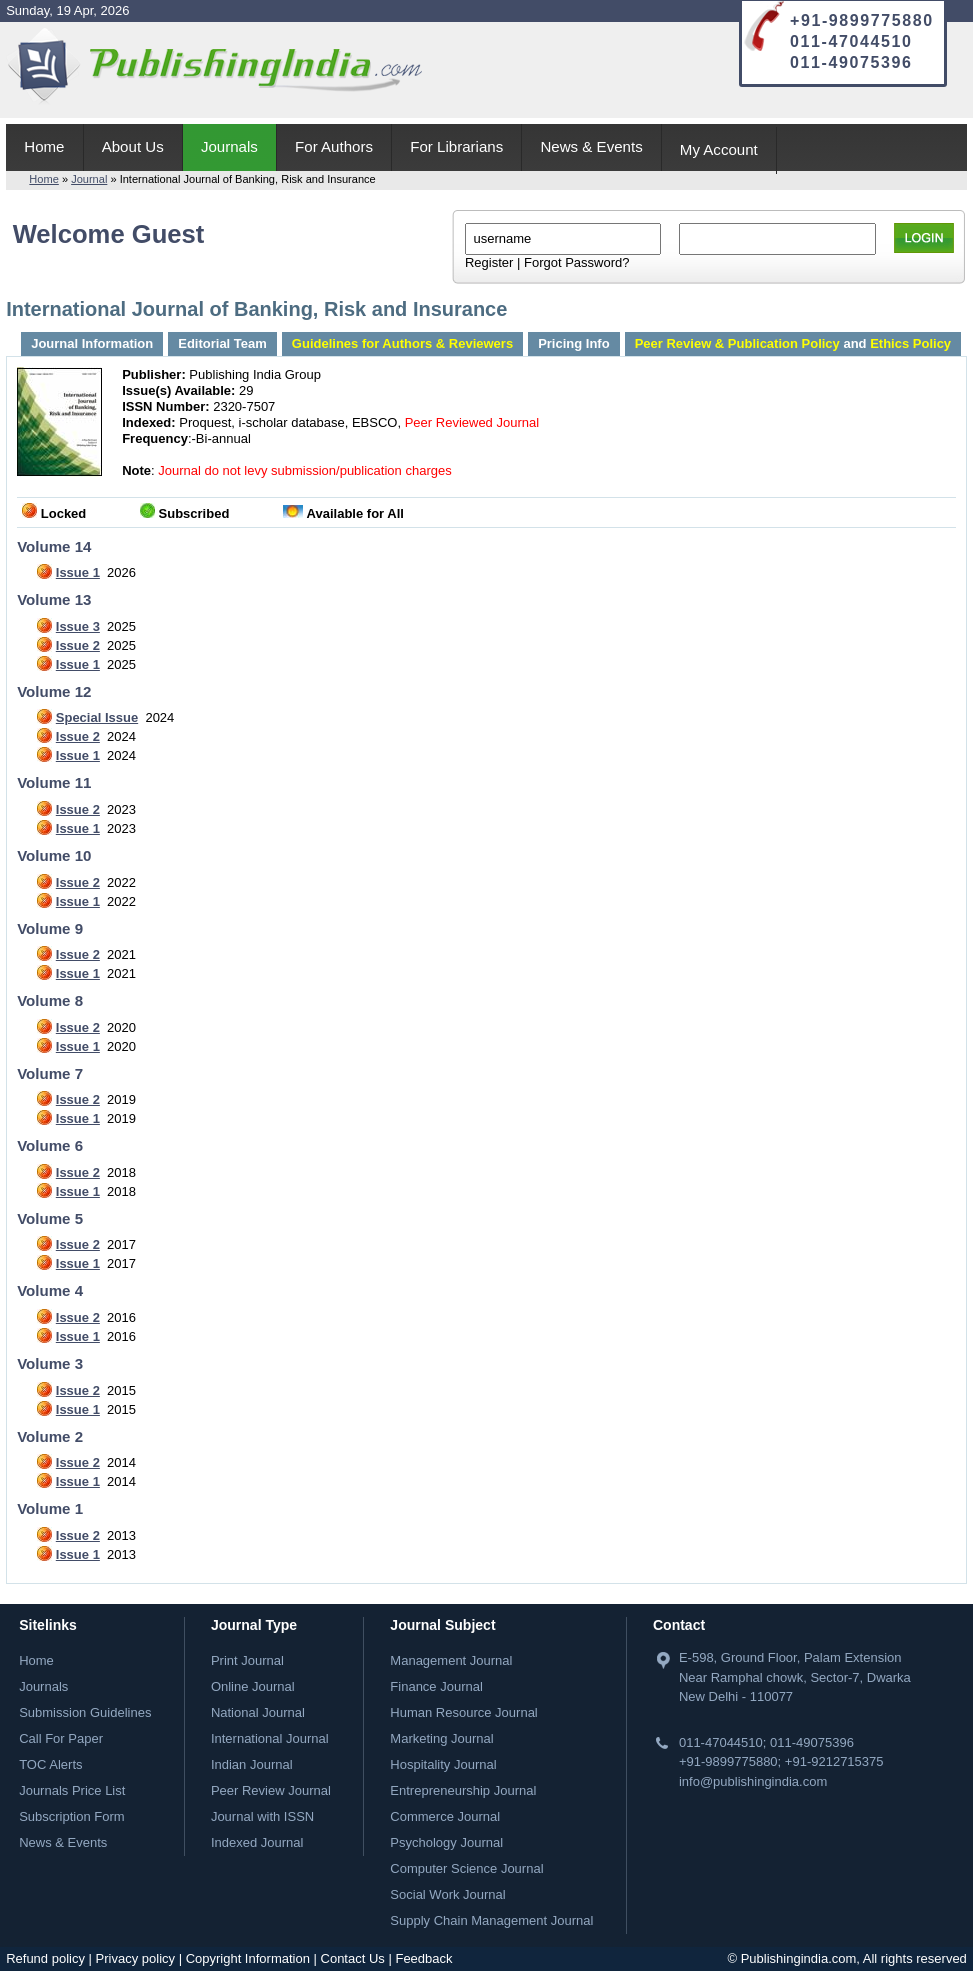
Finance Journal (436, 1686)
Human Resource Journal (463, 1712)
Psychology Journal (446, 1842)
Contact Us (353, 1958)
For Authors (334, 146)
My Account (719, 149)
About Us (133, 146)
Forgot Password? (577, 262)
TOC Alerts (50, 1764)
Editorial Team (222, 343)
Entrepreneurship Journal (463, 1790)
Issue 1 (78, 572)
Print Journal (247, 1660)
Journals (229, 146)
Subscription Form (71, 1816)
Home (44, 146)
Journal (89, 179)
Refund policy (45, 1958)
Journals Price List (72, 1790)
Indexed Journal (257, 1842)
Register (489, 262)
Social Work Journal (447, 1894)
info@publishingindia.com (753, 1781)
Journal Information (92, 343)
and (793, 343)
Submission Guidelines (85, 1712)
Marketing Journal (441, 1738)
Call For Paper (61, 1738)
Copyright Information (248, 1958)
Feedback (423, 1958)
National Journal (258, 1712)
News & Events (591, 146)
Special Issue (97, 717)
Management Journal (451, 1660)
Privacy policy (135, 1958)
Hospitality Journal (443, 1764)
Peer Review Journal (271, 1790)
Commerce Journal (445, 1816)
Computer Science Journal (466, 1868)
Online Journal (253, 1686)
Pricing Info (574, 343)
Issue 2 (78, 645)
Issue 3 (78, 626)
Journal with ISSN (262, 1816)
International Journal (270, 1738)
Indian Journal (252, 1764)
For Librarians (456, 146)
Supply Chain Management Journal (491, 1920)
